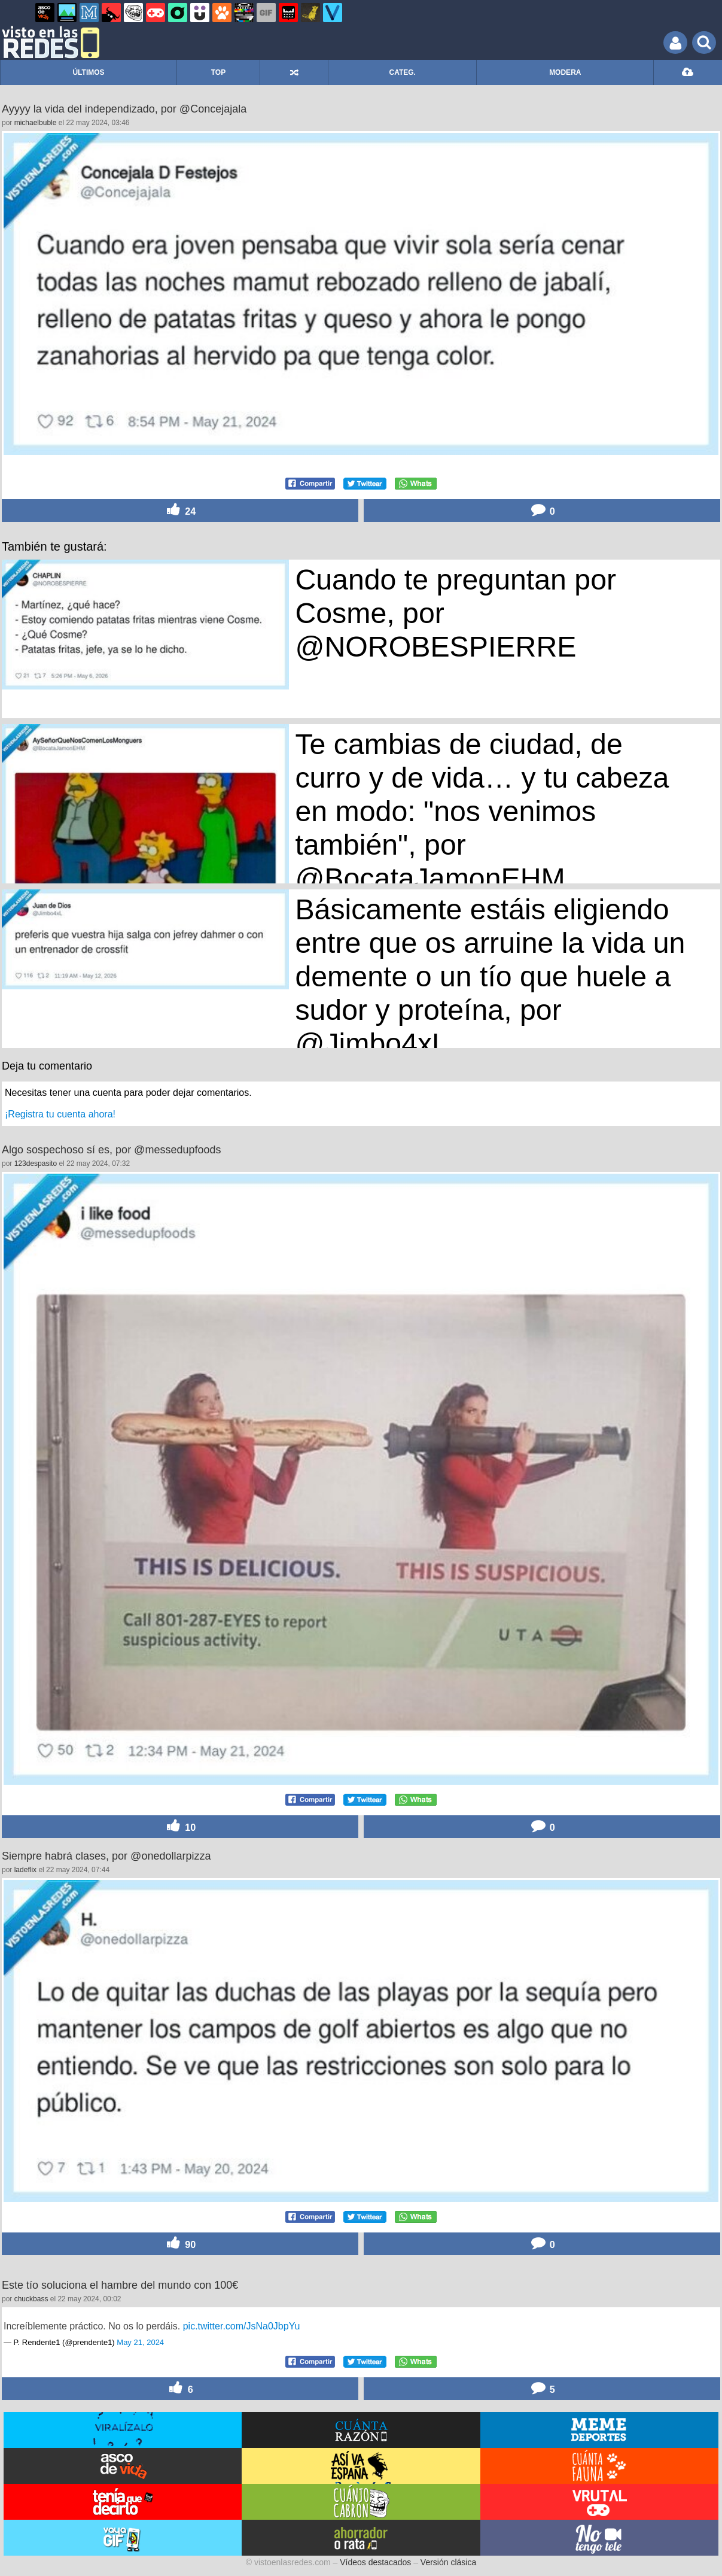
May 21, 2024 (140, 2342)
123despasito (35, 1163)
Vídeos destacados (375, 2562)
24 (180, 510)
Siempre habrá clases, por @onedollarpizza (106, 1856)
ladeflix (25, 1870)
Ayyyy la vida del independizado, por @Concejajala (124, 109)
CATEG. (402, 72)
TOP (218, 72)
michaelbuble (35, 123)
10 (180, 1826)
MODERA (565, 72)
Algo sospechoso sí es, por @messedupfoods (111, 1150)
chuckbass (31, 2299)
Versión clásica (448, 2562)
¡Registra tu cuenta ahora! (60, 1114)
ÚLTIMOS (88, 72)
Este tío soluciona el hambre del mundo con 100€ (120, 2285)
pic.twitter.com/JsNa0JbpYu (241, 2326)
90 (180, 2243)
